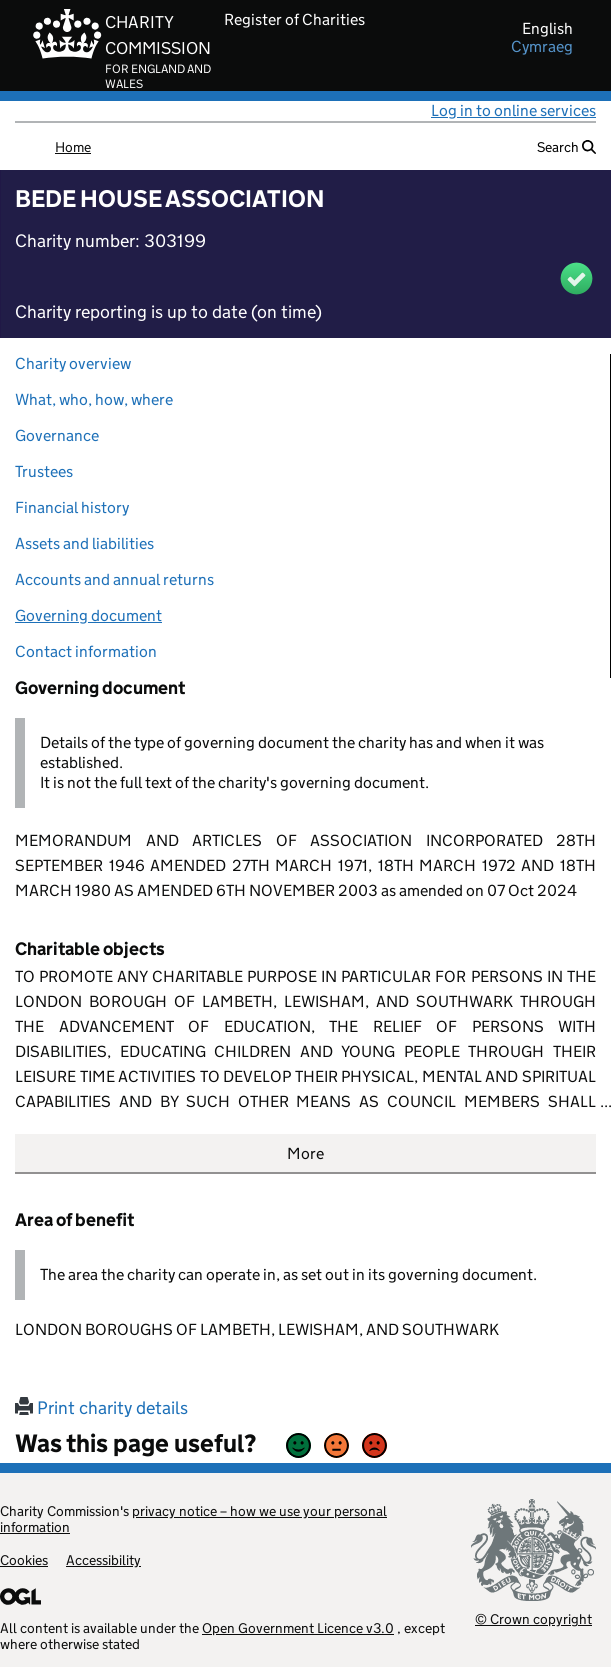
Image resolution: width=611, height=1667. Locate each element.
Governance (57, 435)
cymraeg (542, 47)
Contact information (86, 651)
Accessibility (103, 1560)
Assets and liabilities (84, 543)
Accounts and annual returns (114, 579)
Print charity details (101, 1408)
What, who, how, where (94, 399)
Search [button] (566, 147)
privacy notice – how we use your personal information (193, 1519)
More (305, 1153)
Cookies (24, 1560)
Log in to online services (513, 110)
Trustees (44, 471)
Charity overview (73, 363)
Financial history (72, 507)
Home (73, 147)
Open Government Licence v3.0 (298, 1628)
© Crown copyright (533, 1618)
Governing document (88, 615)
